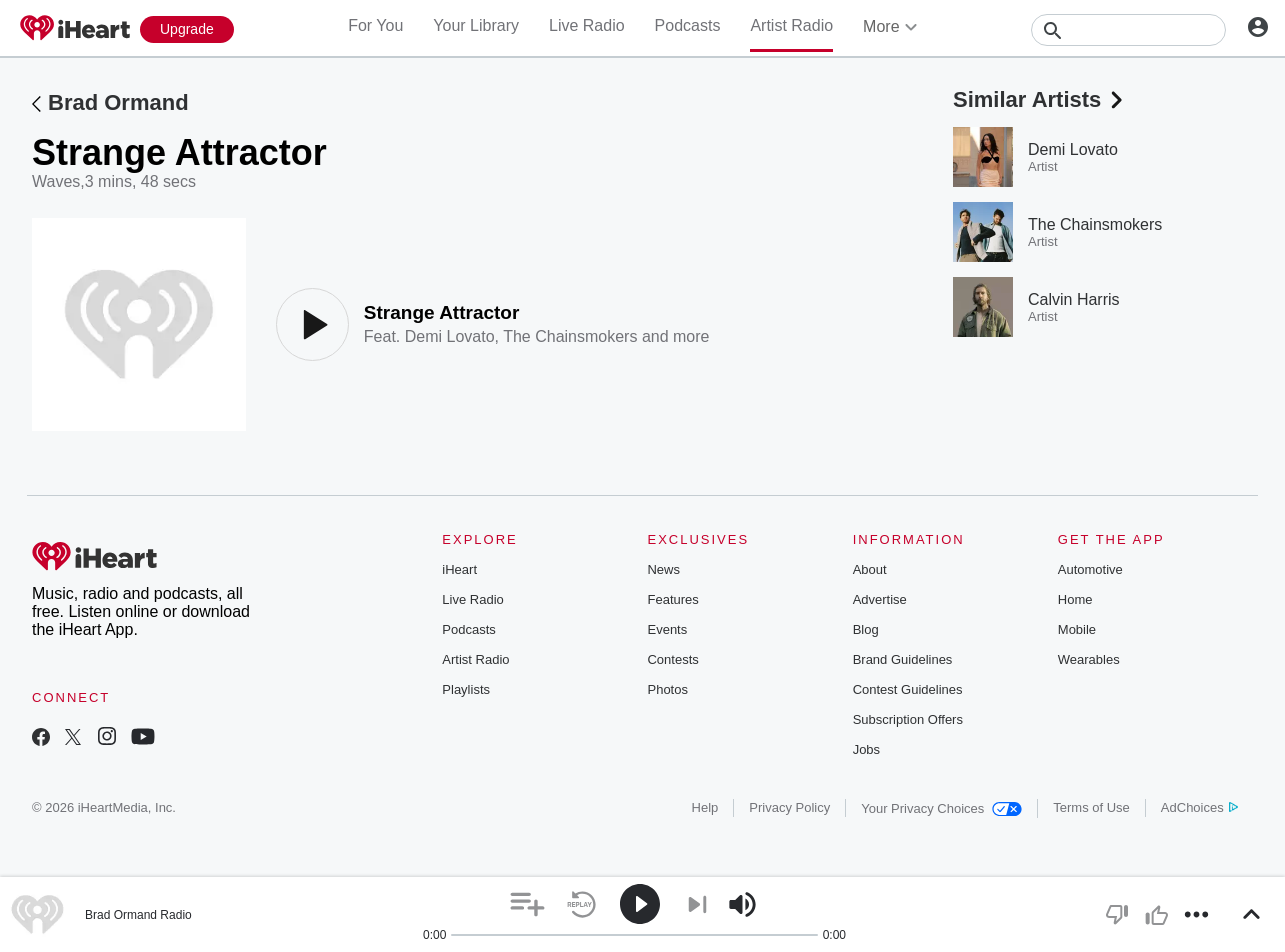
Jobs (866, 749)
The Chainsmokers (570, 336)
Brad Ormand (118, 102)
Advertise (880, 599)
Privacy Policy (789, 807)
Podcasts (688, 25)
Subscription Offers (908, 719)
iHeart (459, 569)
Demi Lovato (450, 336)
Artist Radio (791, 25)
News (663, 569)
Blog (866, 629)
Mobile (1077, 629)
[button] (527, 904)
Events (667, 629)
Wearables (1089, 659)
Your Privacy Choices (941, 808)
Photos (667, 689)
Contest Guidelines (908, 689)
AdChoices (1199, 807)
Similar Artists (1040, 99)
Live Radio (587, 25)
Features (672, 599)
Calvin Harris (1074, 299)
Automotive (1090, 569)
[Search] (1128, 30)
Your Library (476, 25)
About (870, 569)
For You (375, 25)
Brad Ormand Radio (138, 915)
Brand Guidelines (903, 659)
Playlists (466, 689)
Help (705, 807)
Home (1075, 599)
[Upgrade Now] (187, 29)
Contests (672, 659)
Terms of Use (1091, 807)
